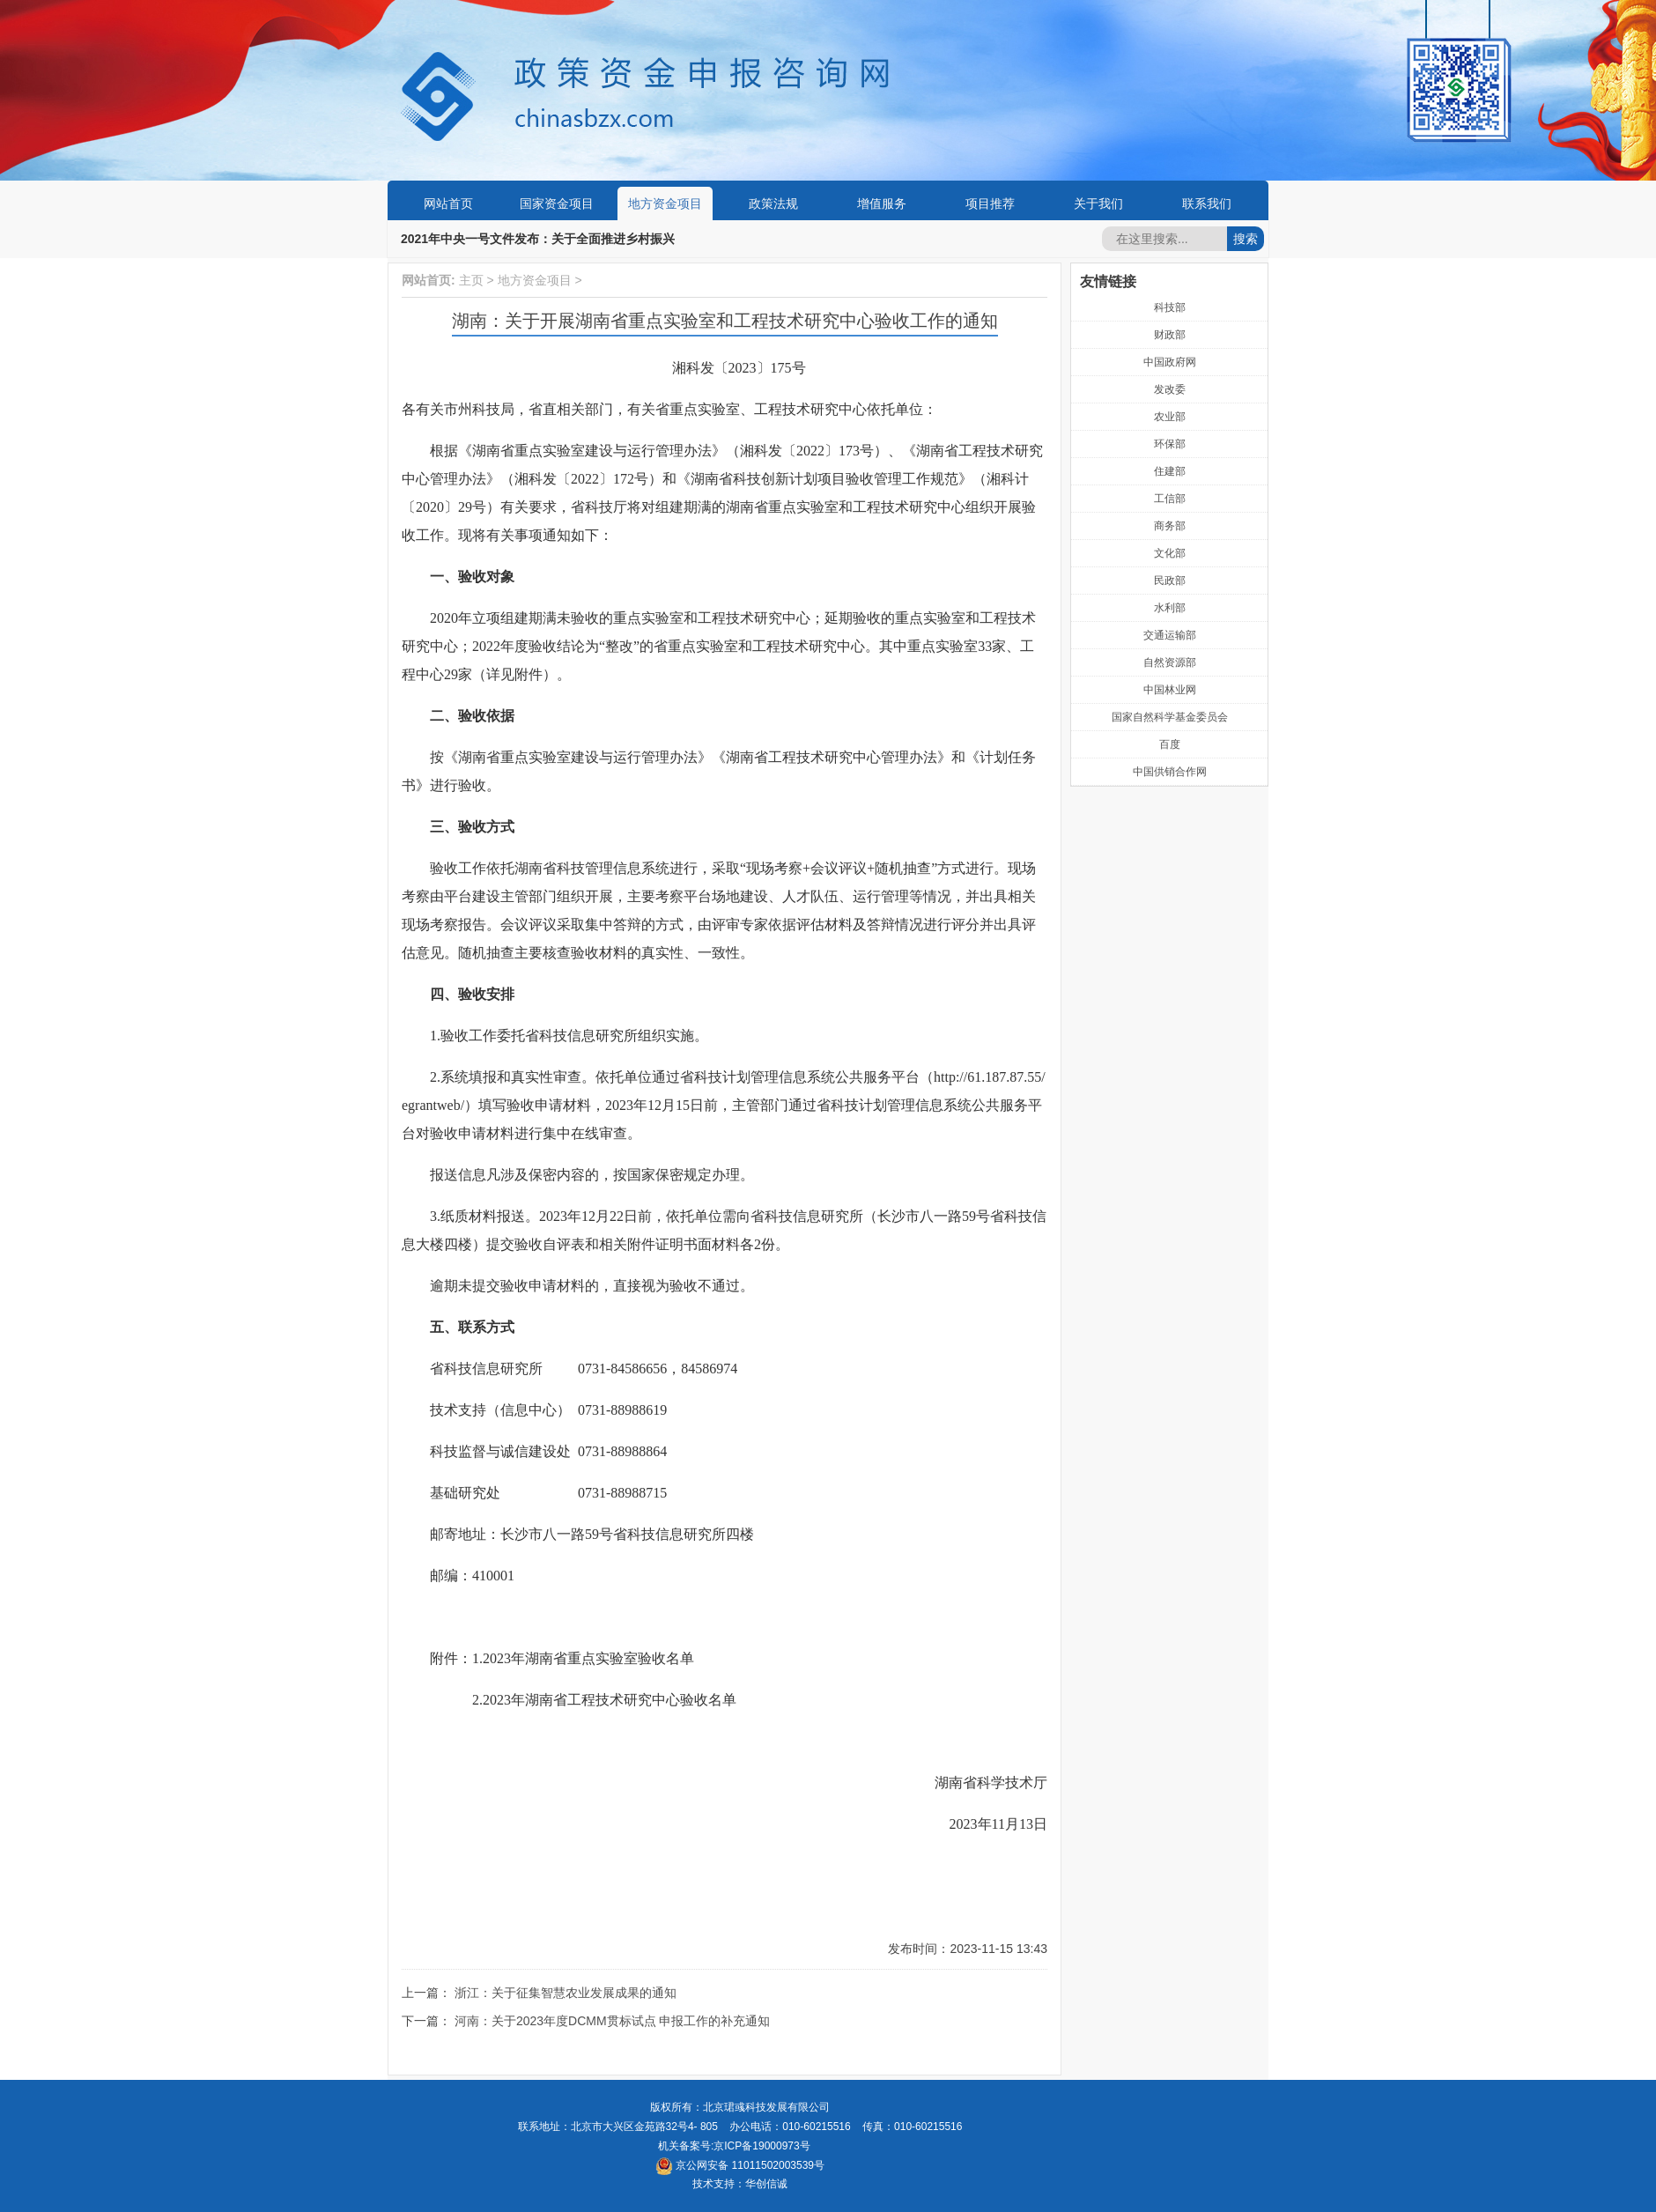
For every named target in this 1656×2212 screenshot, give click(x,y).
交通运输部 (1169, 635)
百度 (1169, 744)
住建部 (1170, 471)
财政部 (1170, 335)
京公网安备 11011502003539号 (739, 2165)
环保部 (1170, 444)
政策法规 (773, 203)
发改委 (1170, 389)
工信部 (1170, 498)
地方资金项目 (665, 203)
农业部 (1170, 417)
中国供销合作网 (1170, 772)
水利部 (1170, 608)
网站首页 (448, 203)
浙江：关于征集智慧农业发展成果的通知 (565, 1993)
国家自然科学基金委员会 (1170, 717)
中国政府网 (1169, 362)
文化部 (1170, 553)
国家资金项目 (557, 203)
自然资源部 (1169, 662)
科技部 (1170, 307)
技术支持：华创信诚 (739, 2184)
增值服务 (881, 203)
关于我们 (1098, 203)
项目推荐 (990, 203)
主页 (471, 280)
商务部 (1170, 526)
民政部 (1170, 580)
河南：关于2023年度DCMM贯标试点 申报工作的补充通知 (613, 2021)
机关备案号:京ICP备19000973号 (734, 2146)
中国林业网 (1169, 690)
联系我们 (1206, 203)
